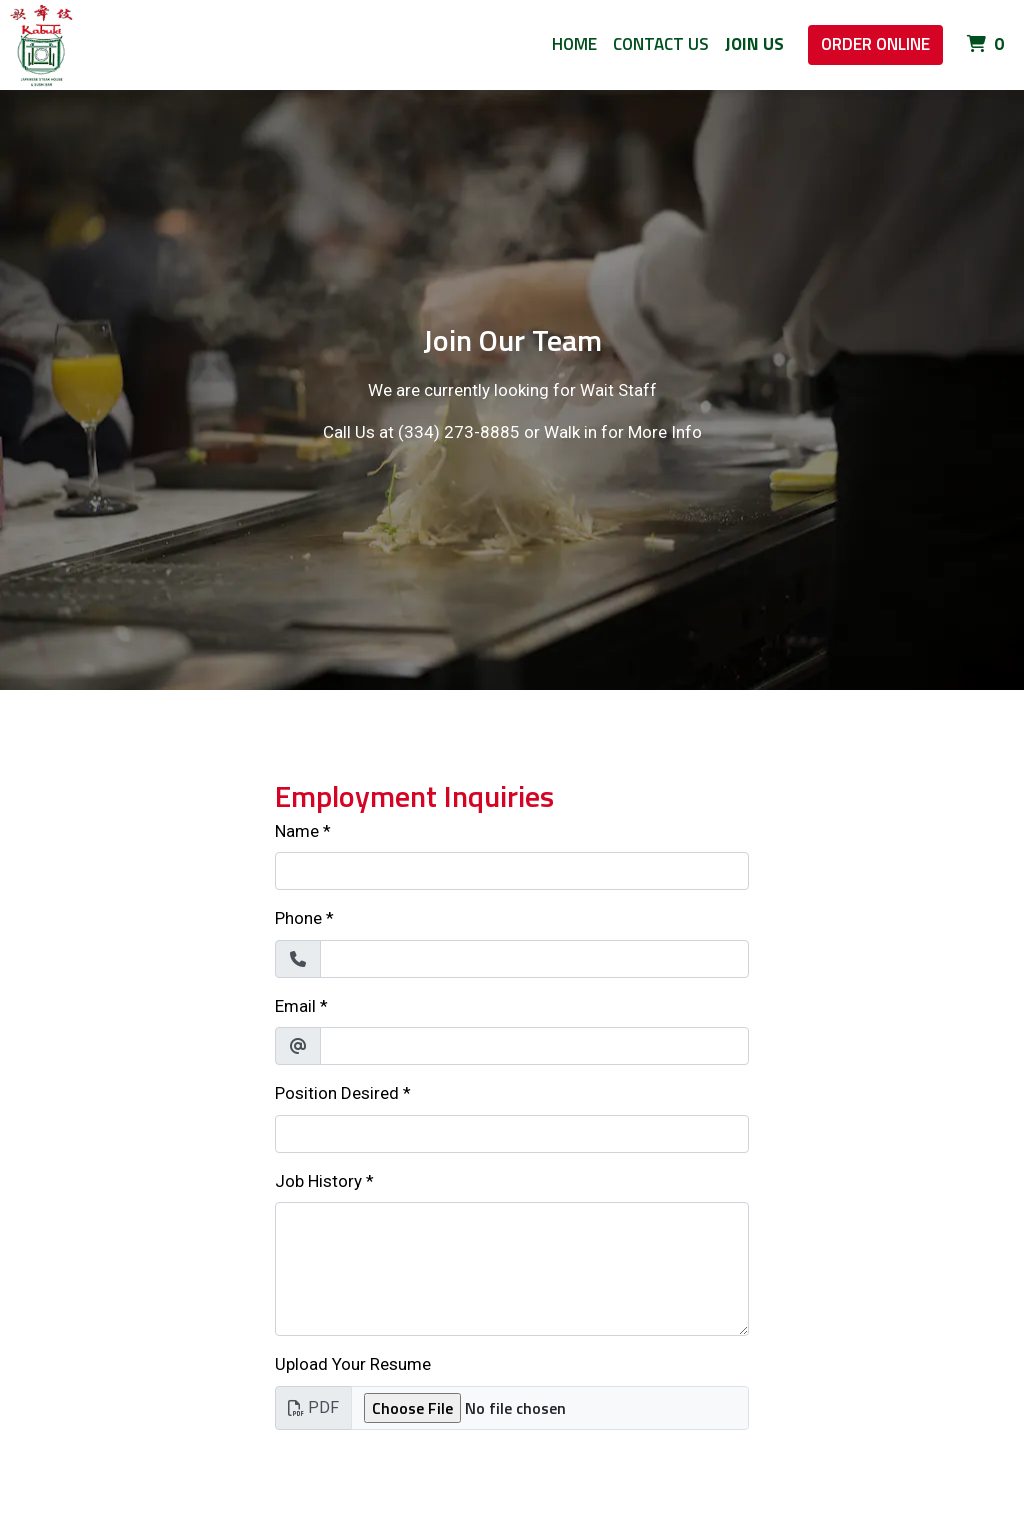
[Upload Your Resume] (550, 1408)
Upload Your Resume (353, 1364)
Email (295, 1006)
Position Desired (337, 1093)
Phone (298, 918)
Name (297, 831)
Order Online (875, 44)
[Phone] (534, 959)
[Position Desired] (512, 1134)
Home (574, 44)
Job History (318, 1181)
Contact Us (661, 44)
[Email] (534, 1046)
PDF (313, 1407)
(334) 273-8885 (459, 432)
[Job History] (512, 1269)
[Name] (512, 871)
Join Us (754, 44)
